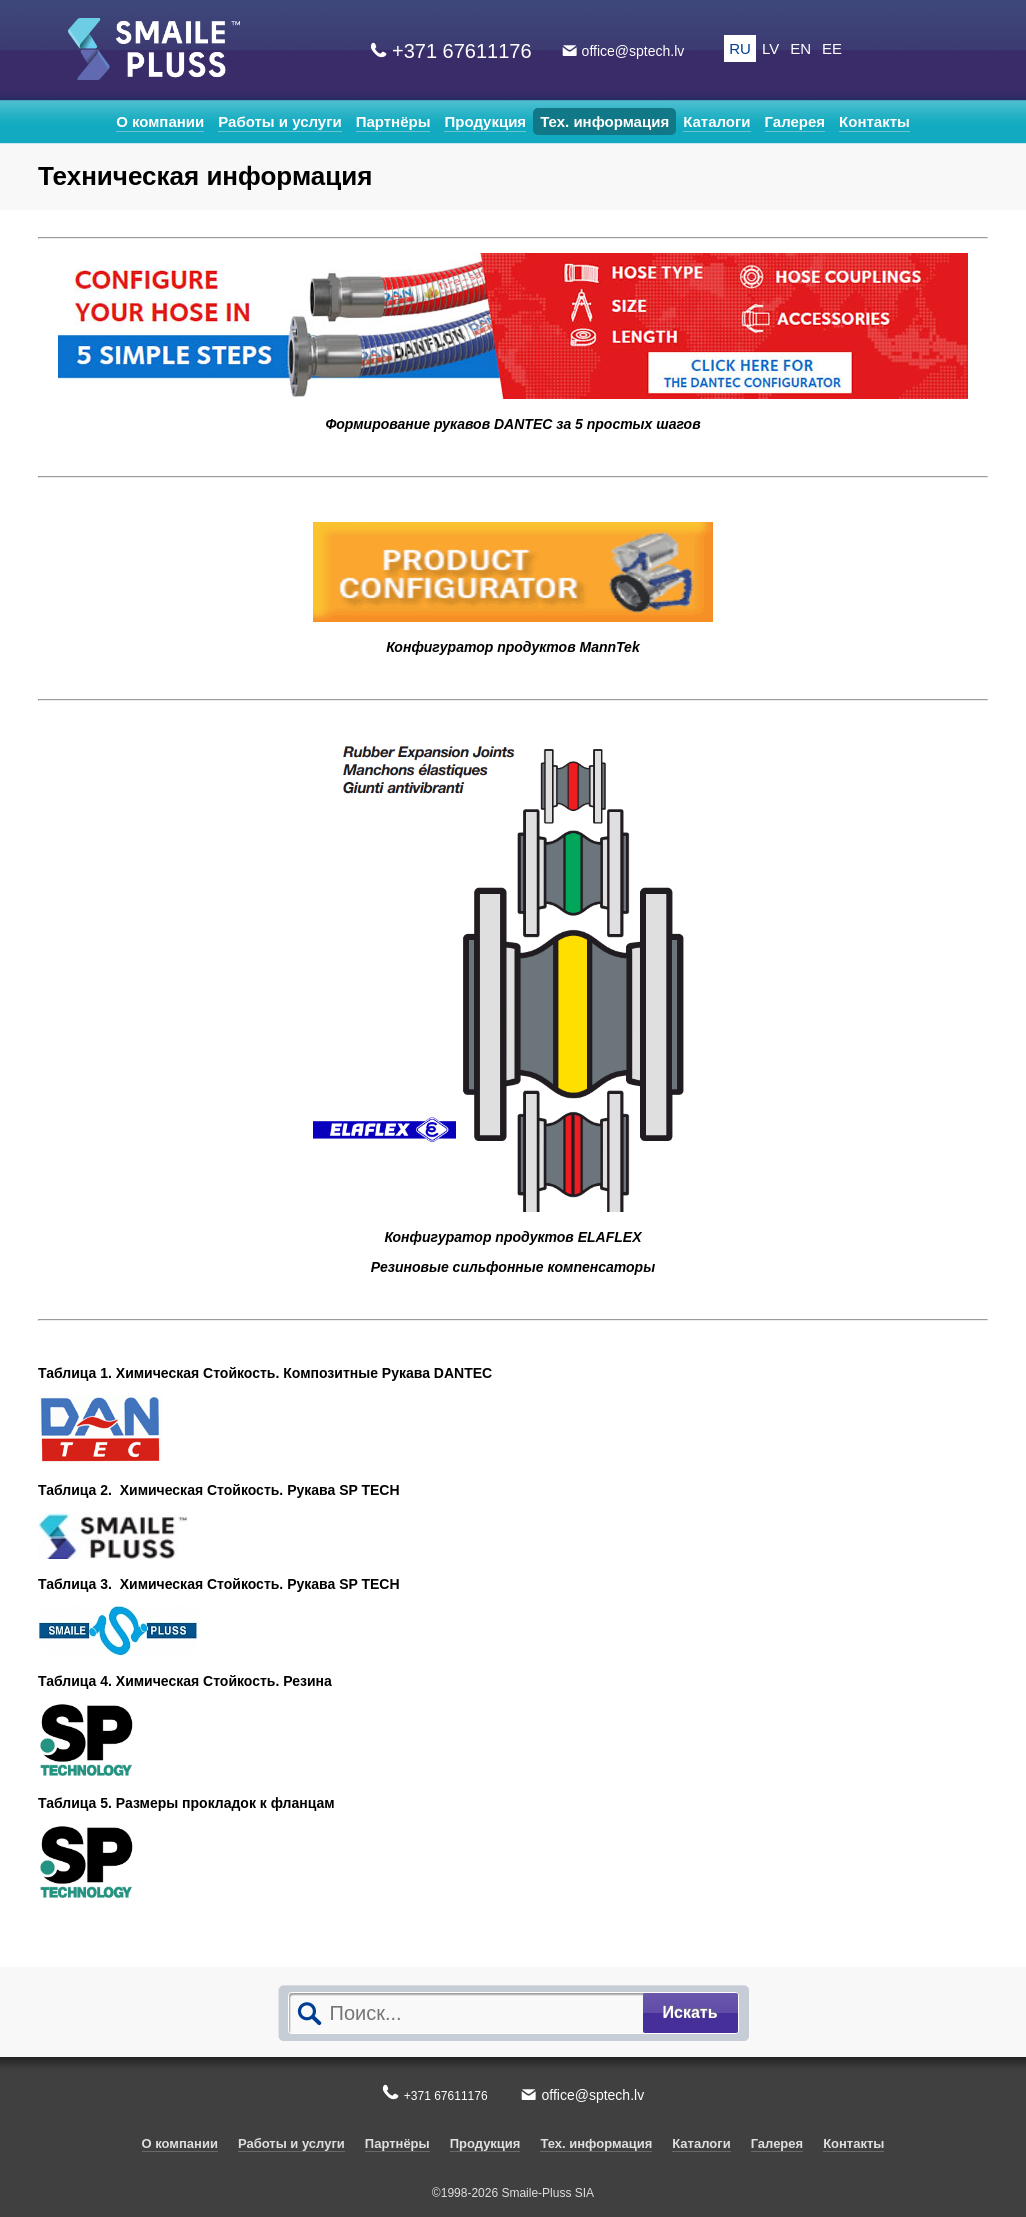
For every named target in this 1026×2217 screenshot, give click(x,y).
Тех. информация (604, 121)
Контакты (874, 121)
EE (832, 48)
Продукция (485, 121)
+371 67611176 (462, 51)
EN (800, 48)
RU (740, 48)
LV (770, 48)
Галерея (795, 121)
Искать (690, 2012)
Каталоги (716, 121)
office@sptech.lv (633, 51)
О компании (160, 121)
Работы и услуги (279, 121)
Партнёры (393, 121)
